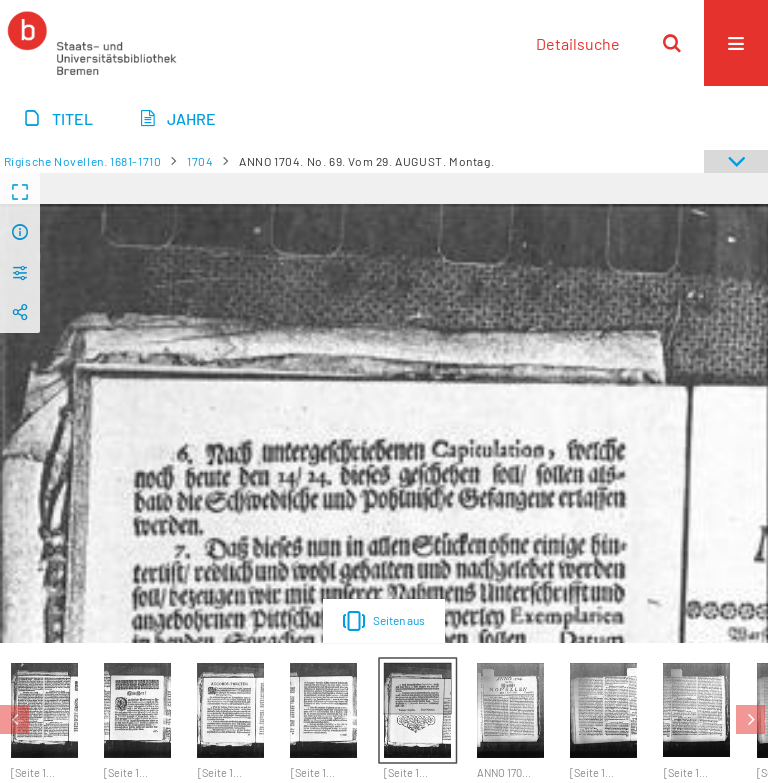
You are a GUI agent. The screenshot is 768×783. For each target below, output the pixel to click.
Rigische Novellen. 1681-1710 (83, 161)
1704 (200, 161)
